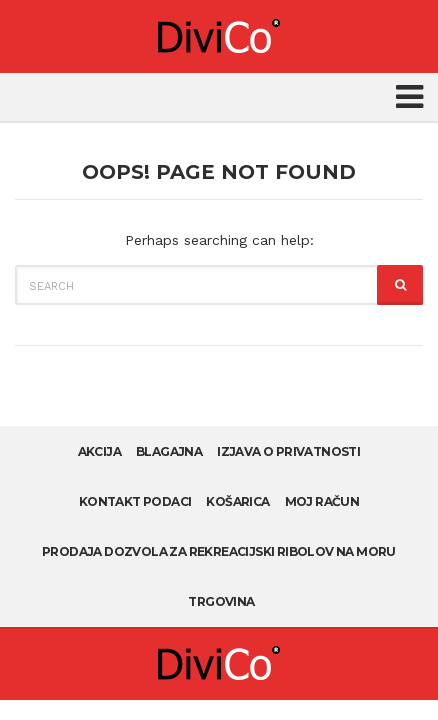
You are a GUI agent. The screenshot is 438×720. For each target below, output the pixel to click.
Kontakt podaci (135, 501)
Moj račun (322, 501)
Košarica (237, 501)
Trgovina (221, 601)
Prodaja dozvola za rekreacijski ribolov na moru (219, 551)
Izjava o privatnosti (288, 451)
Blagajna (169, 451)
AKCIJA (99, 451)
